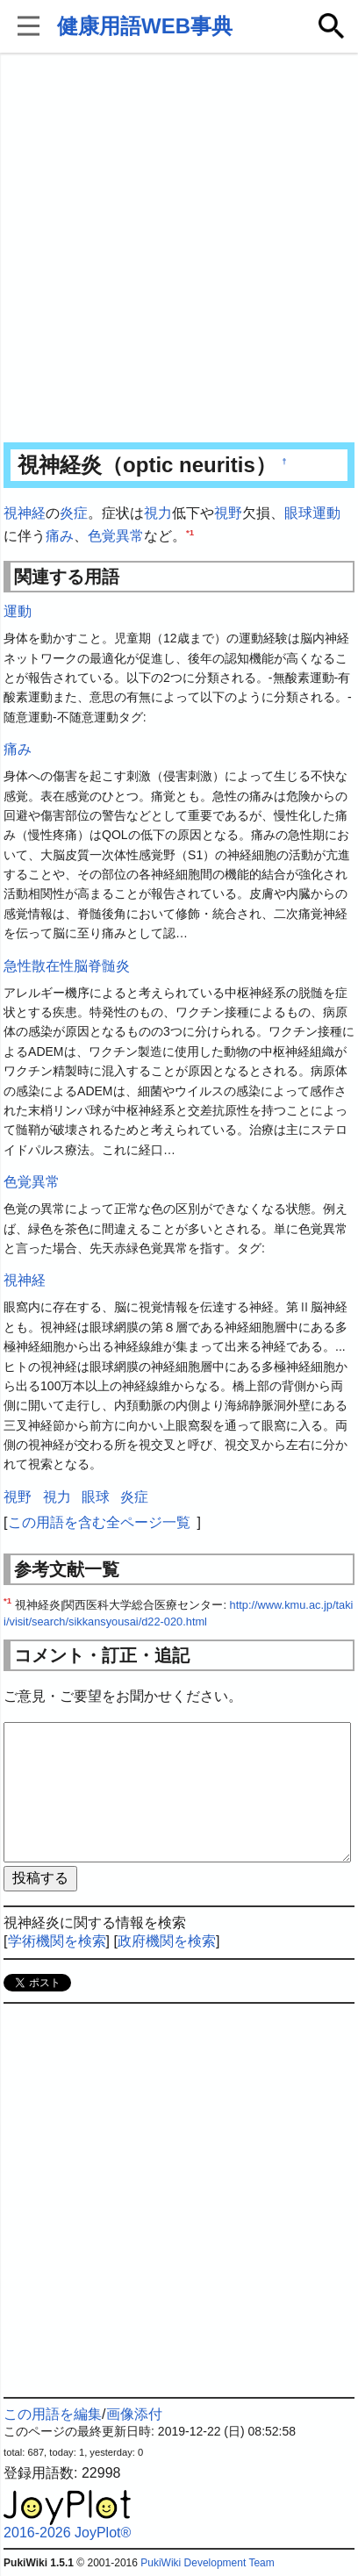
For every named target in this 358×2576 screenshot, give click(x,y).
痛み (60, 535)
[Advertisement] (179, 249)
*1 (190, 531)
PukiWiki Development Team (207, 2563)
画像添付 (134, 2414)
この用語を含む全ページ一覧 (99, 1522)
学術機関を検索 (57, 1941)
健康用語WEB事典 (145, 26)
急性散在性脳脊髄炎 (67, 965)
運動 (326, 513)
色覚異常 (116, 535)
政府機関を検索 (167, 1941)
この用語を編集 (53, 2414)
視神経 (25, 513)
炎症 (74, 513)
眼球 (298, 513)
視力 (158, 513)
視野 (228, 513)
